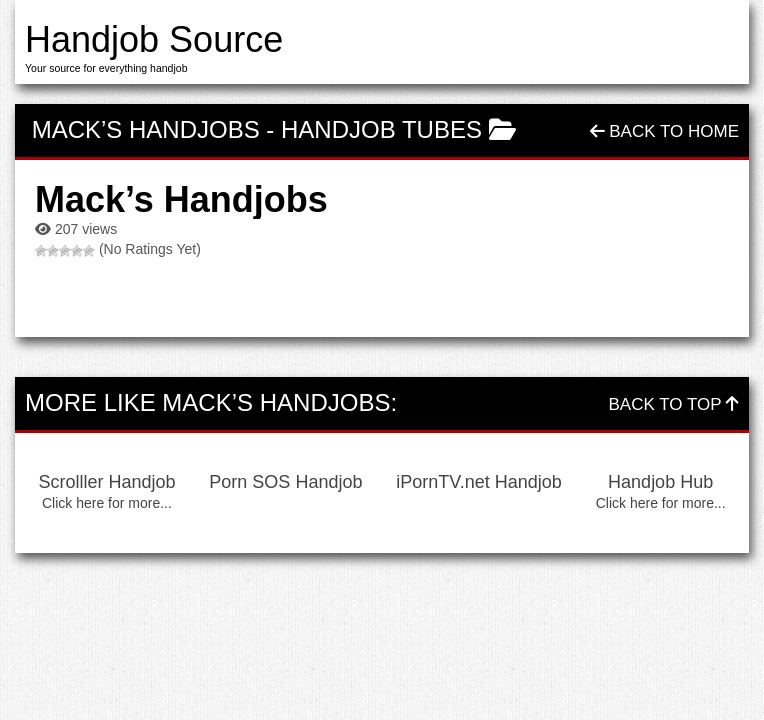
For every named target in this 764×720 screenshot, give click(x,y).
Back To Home (664, 131)
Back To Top (674, 404)
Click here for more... (107, 503)
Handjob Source (154, 39)
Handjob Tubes (381, 129)
